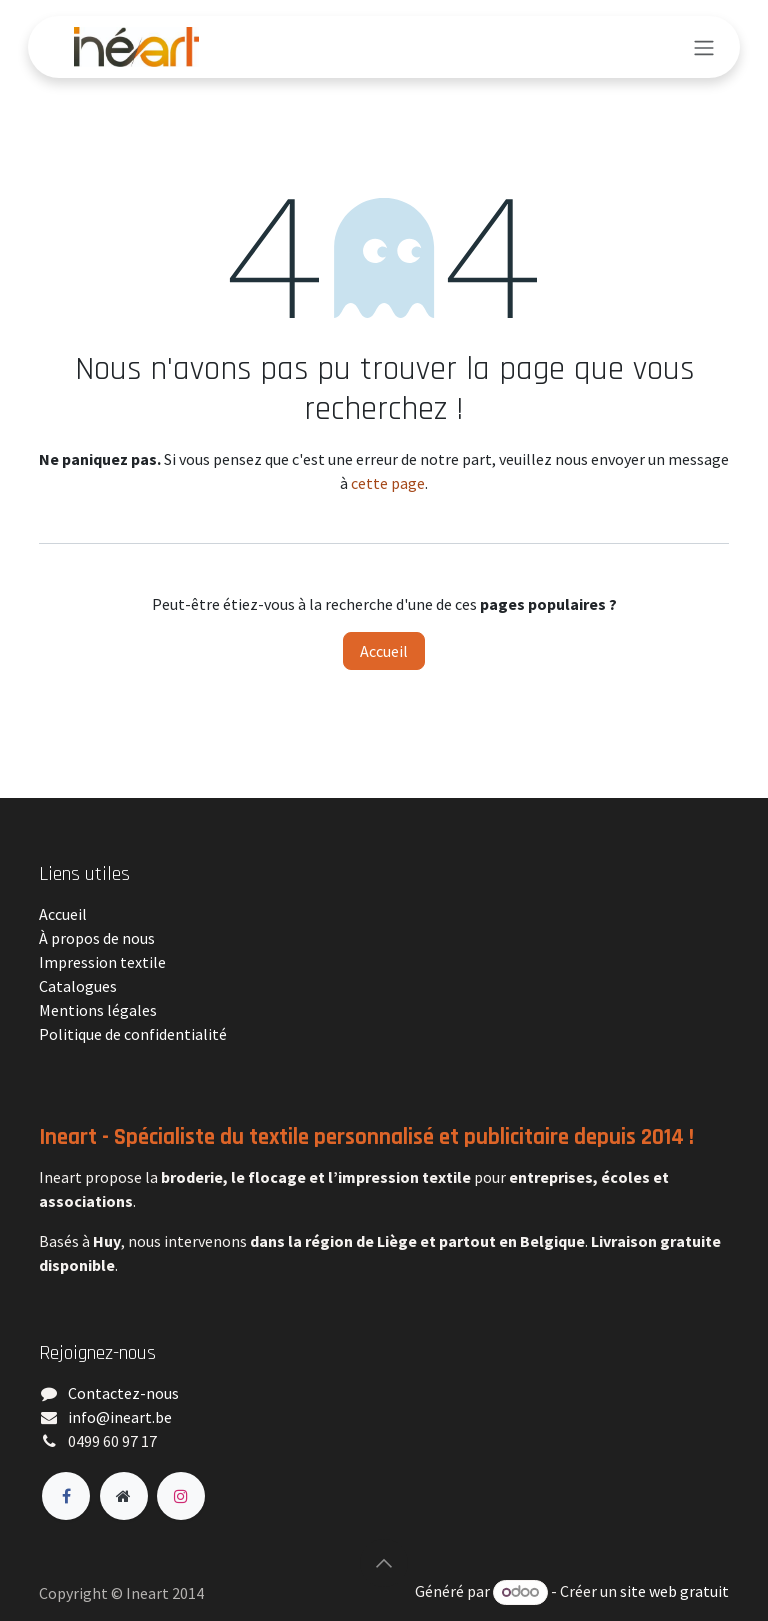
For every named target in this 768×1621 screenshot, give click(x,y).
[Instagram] (181, 1496)
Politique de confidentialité (133, 1034)
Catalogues (78, 986)
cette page (388, 483)
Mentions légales (98, 1010)
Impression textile (102, 962)
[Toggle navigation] (704, 47)
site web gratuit (674, 1591)
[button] (384, 1563)
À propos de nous (97, 938)
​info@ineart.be (120, 1417)
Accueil (384, 651)
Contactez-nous (123, 1393)
